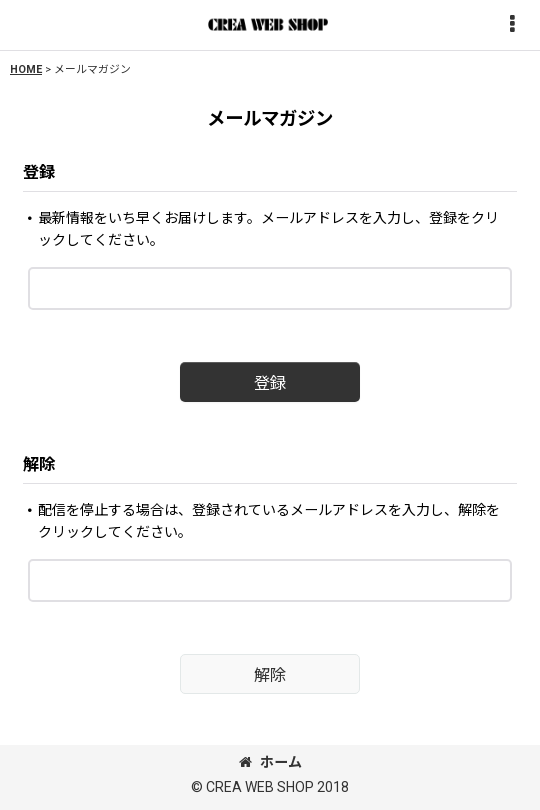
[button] (512, 25)
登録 (39, 172)
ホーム (270, 762)
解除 (39, 464)
